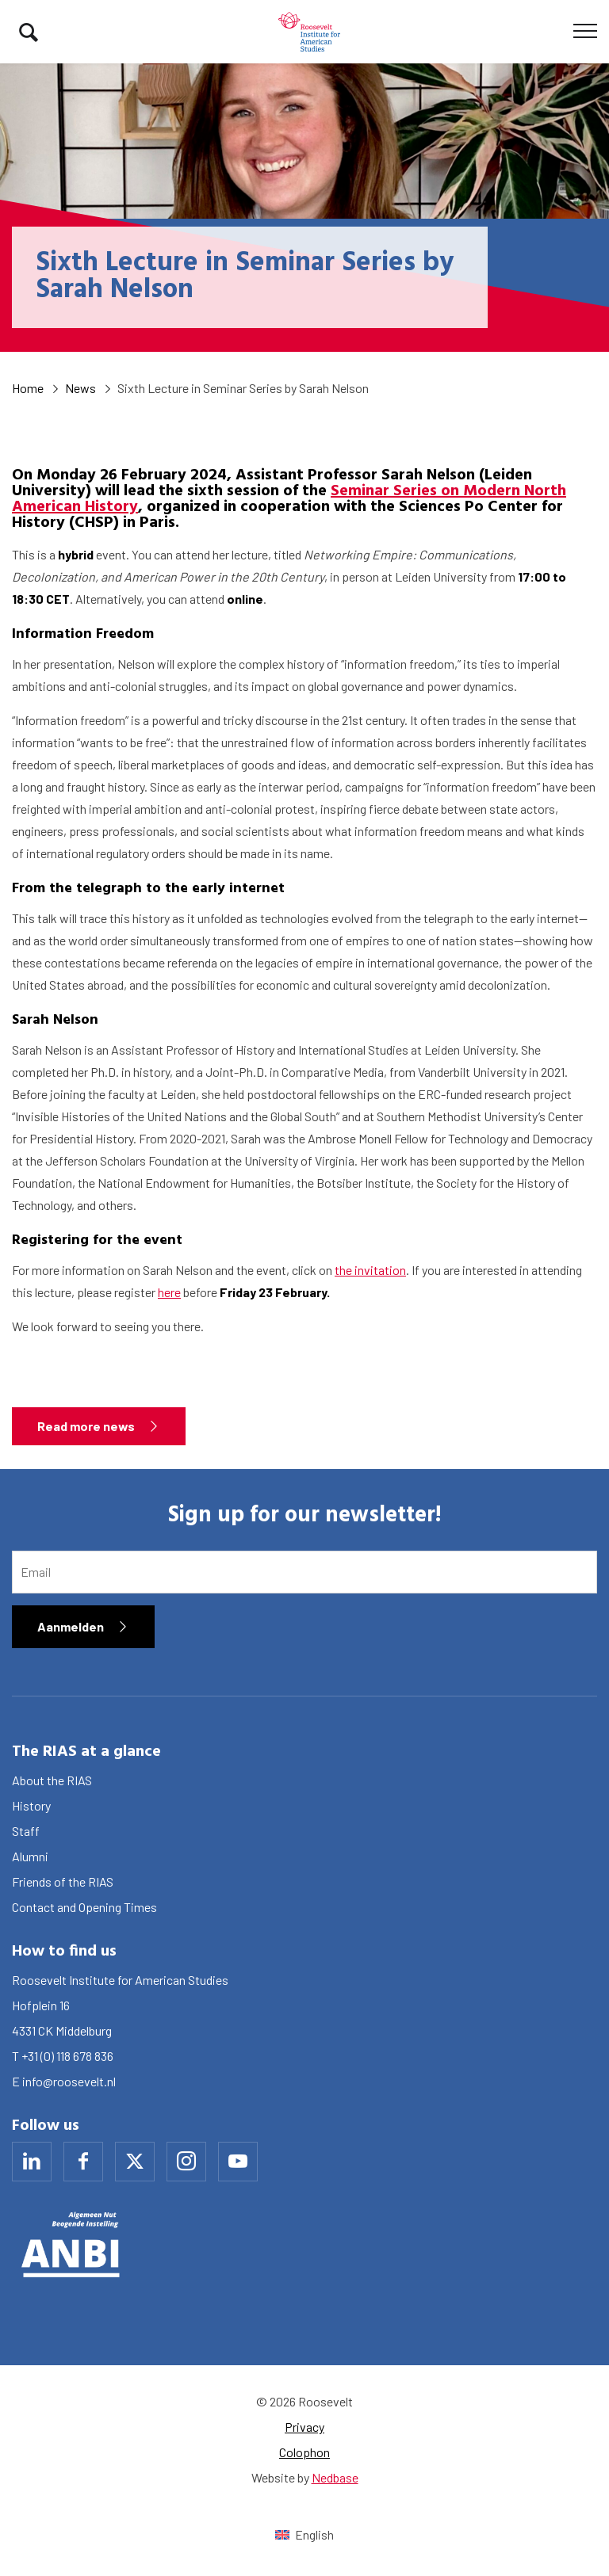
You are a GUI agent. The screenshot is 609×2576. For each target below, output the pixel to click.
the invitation (370, 1269)
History (31, 1805)
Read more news (86, 1425)
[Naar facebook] (83, 2161)
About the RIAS (52, 1780)
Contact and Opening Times (84, 1906)
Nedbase (335, 2477)
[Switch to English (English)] (304, 2534)
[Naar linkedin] (32, 2161)
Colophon (304, 2452)
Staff (26, 1830)
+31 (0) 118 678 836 (67, 2055)
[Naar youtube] (238, 2161)
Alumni (30, 1856)
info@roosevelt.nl (69, 2081)
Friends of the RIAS (62, 1881)
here (169, 1291)
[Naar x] (135, 2161)
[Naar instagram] (186, 2161)
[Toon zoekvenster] (28, 32)
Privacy (304, 2426)
